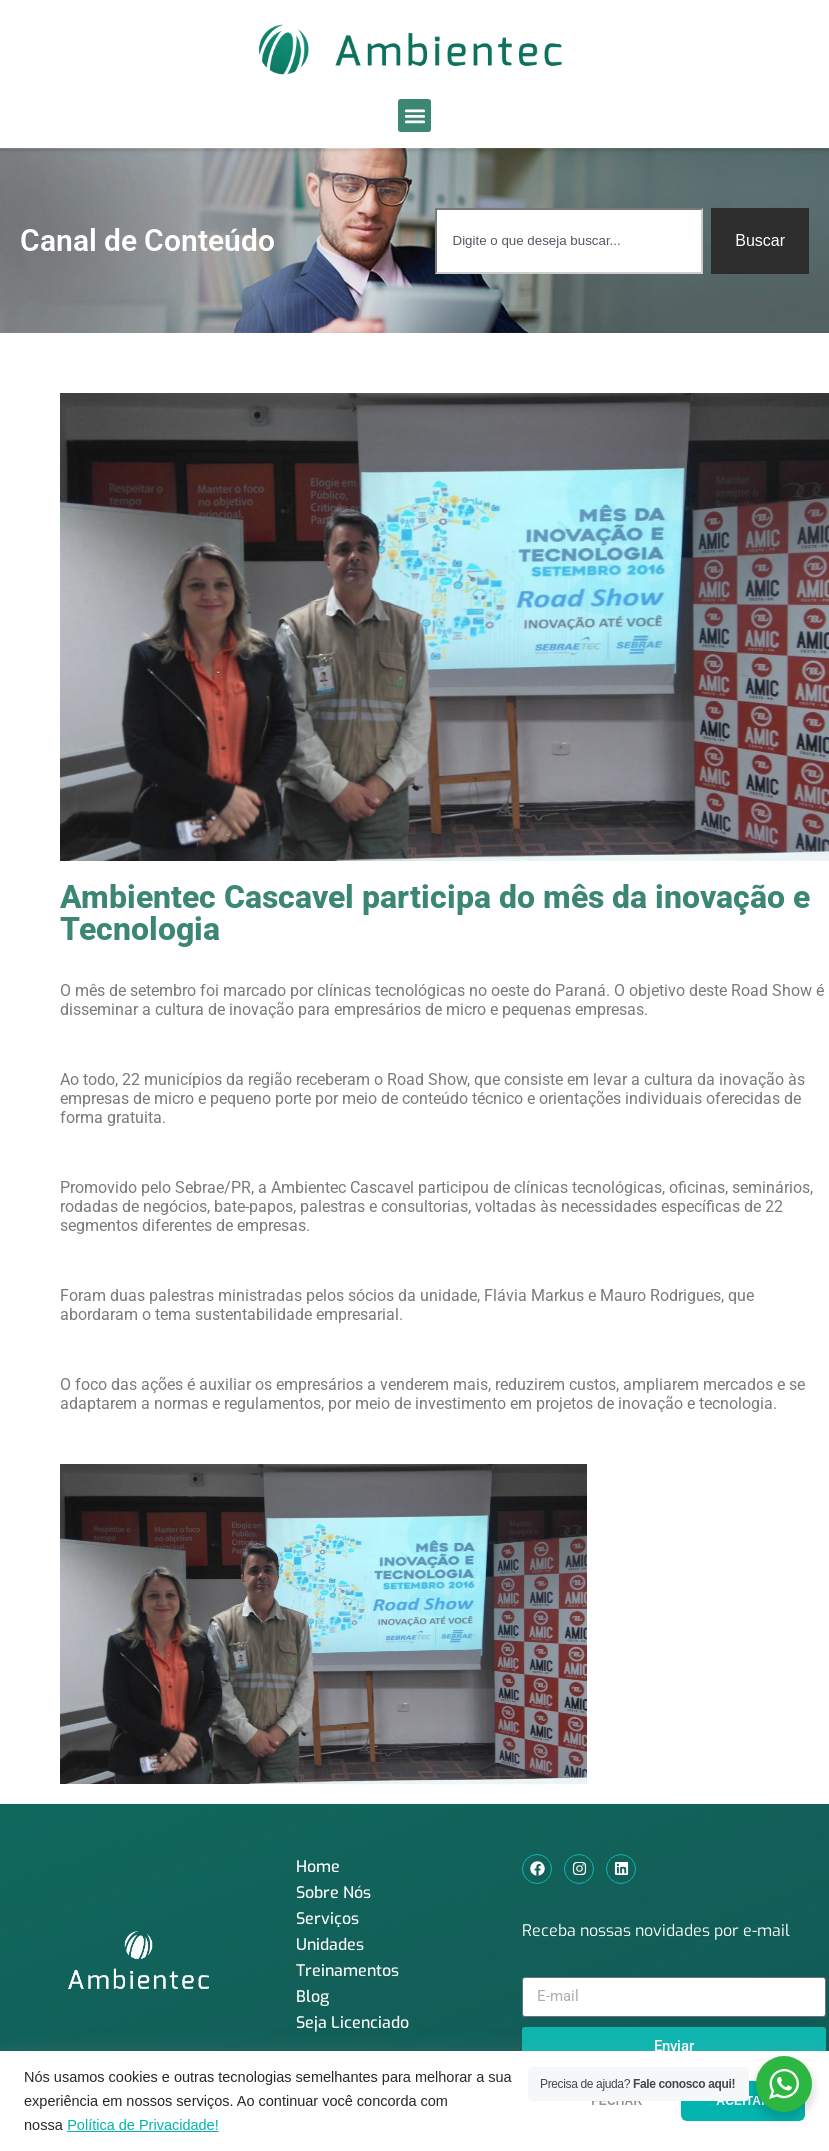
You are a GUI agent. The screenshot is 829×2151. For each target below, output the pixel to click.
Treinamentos (347, 1970)
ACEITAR (743, 2101)
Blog (312, 1996)
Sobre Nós (333, 1892)
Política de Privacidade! (143, 2125)
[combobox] (569, 241)
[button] (414, 115)
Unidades (330, 1944)
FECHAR (616, 2101)
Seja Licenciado (352, 2022)
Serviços (327, 1918)
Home (318, 1866)
